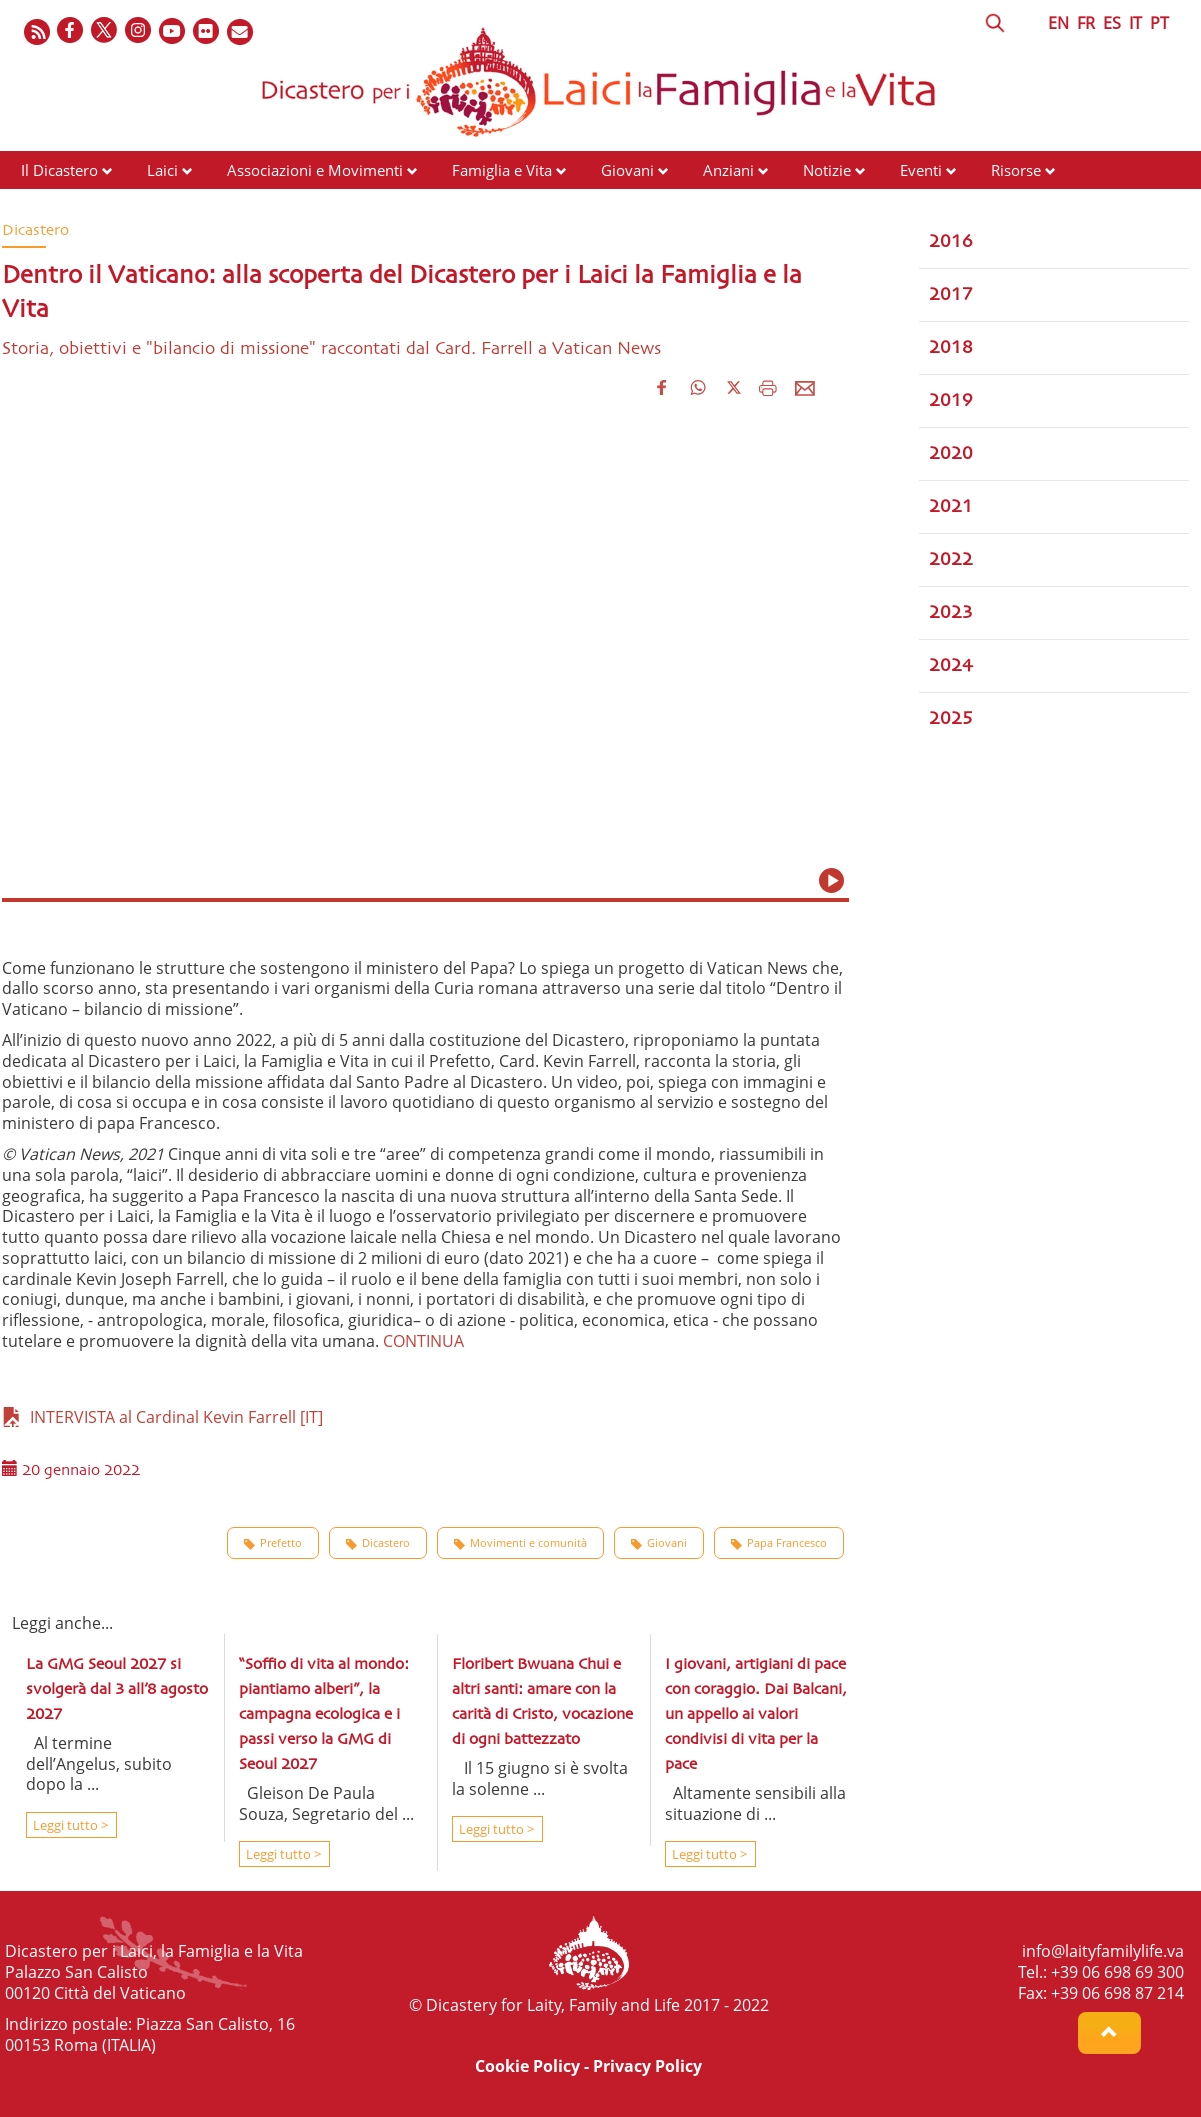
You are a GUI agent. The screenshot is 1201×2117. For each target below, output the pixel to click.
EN (1058, 23)
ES (1112, 23)
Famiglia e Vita (502, 170)
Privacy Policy (647, 2066)
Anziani (728, 170)
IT (1135, 23)
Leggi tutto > (69, 1825)
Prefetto (273, 1543)
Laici (162, 170)
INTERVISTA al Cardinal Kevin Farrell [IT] (162, 1417)
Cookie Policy (527, 2066)
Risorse (1016, 170)
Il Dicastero (59, 170)
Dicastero (378, 1543)
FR (1086, 23)
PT (1159, 23)
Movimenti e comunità (520, 1543)
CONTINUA (423, 1341)
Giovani (627, 170)
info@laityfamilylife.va (1103, 1951)
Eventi (921, 170)
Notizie (827, 170)
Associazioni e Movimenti (315, 170)
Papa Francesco (779, 1543)
